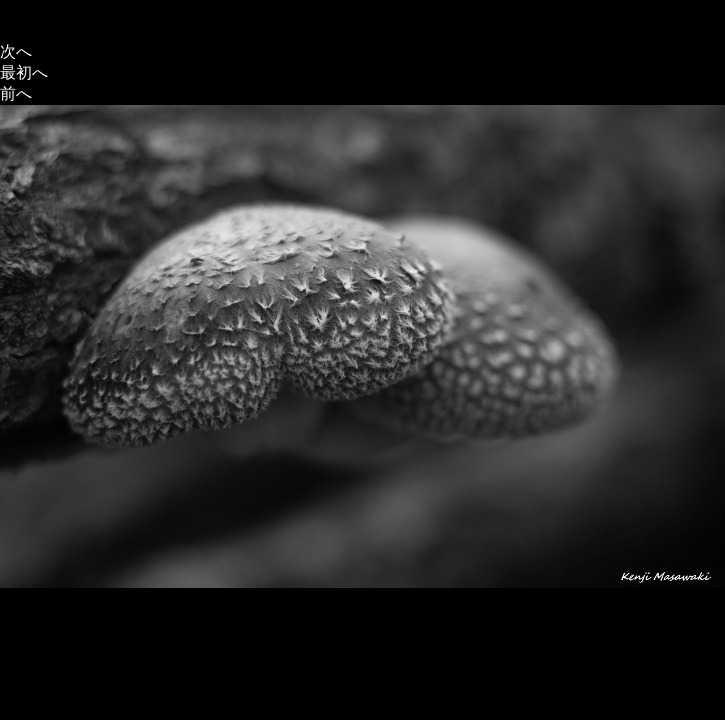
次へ (16, 51)
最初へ (24, 72)
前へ (16, 93)
